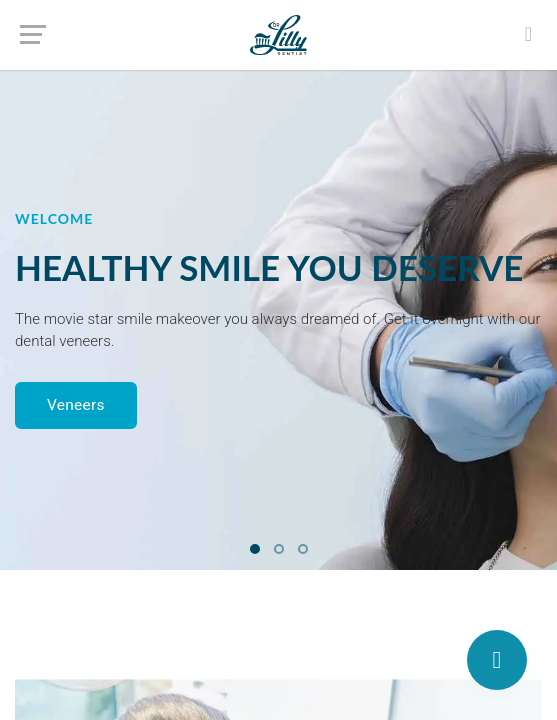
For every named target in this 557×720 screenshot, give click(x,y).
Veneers (76, 405)
